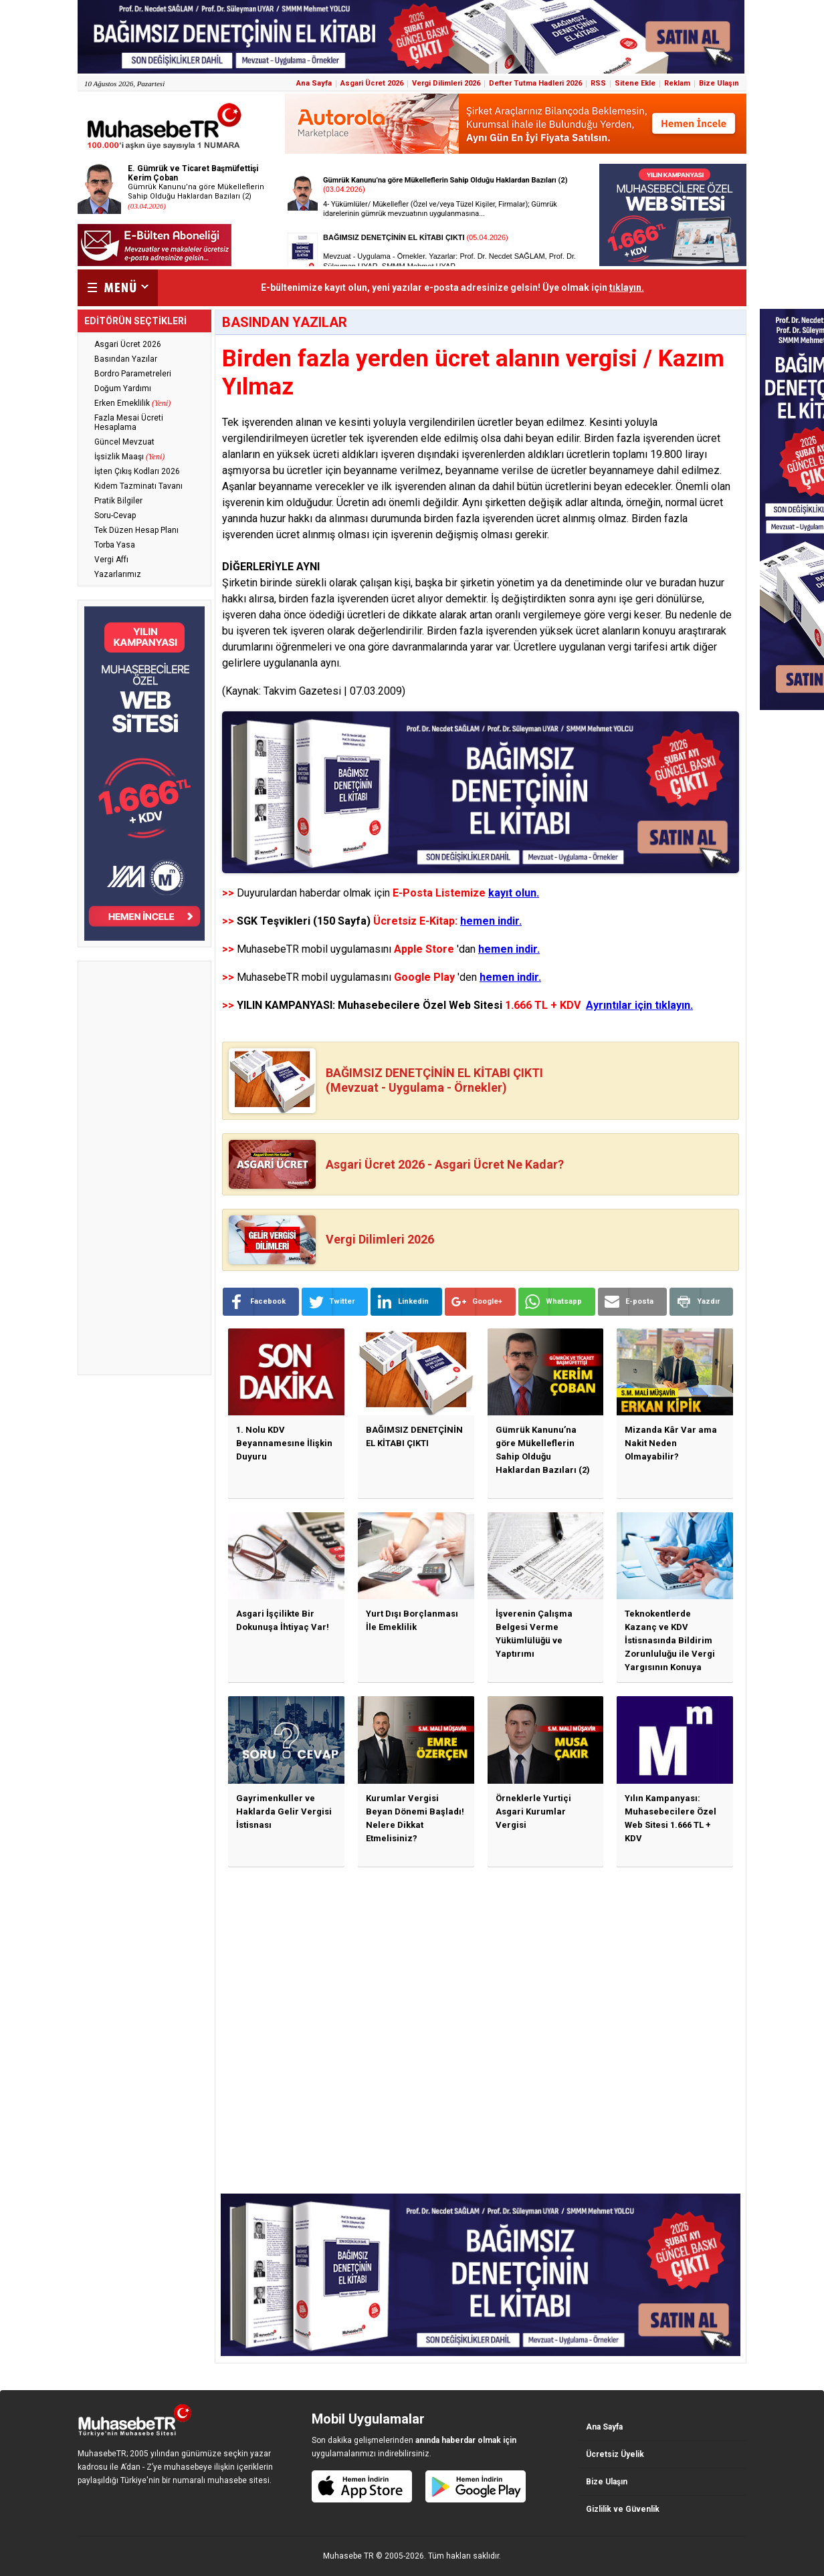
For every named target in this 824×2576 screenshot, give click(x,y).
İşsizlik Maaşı (129, 456)
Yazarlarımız (117, 574)
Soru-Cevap (115, 515)
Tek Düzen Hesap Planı (136, 530)
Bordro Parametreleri (132, 373)
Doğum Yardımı (122, 388)
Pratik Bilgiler (118, 500)
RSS (598, 83)
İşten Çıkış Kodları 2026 (137, 471)
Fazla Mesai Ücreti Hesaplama (128, 422)
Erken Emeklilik (132, 403)
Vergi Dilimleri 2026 (446, 83)
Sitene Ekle (635, 83)
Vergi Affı (111, 559)
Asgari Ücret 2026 (371, 83)
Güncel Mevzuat (124, 442)
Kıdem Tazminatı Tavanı (138, 486)
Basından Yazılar (125, 359)
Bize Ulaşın (719, 83)
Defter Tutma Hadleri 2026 (535, 83)
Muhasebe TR (348, 2556)
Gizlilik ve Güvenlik (622, 2509)
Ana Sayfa (314, 83)
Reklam (677, 83)
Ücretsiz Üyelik (615, 2454)
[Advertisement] (144, 1168)
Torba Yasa (114, 545)
